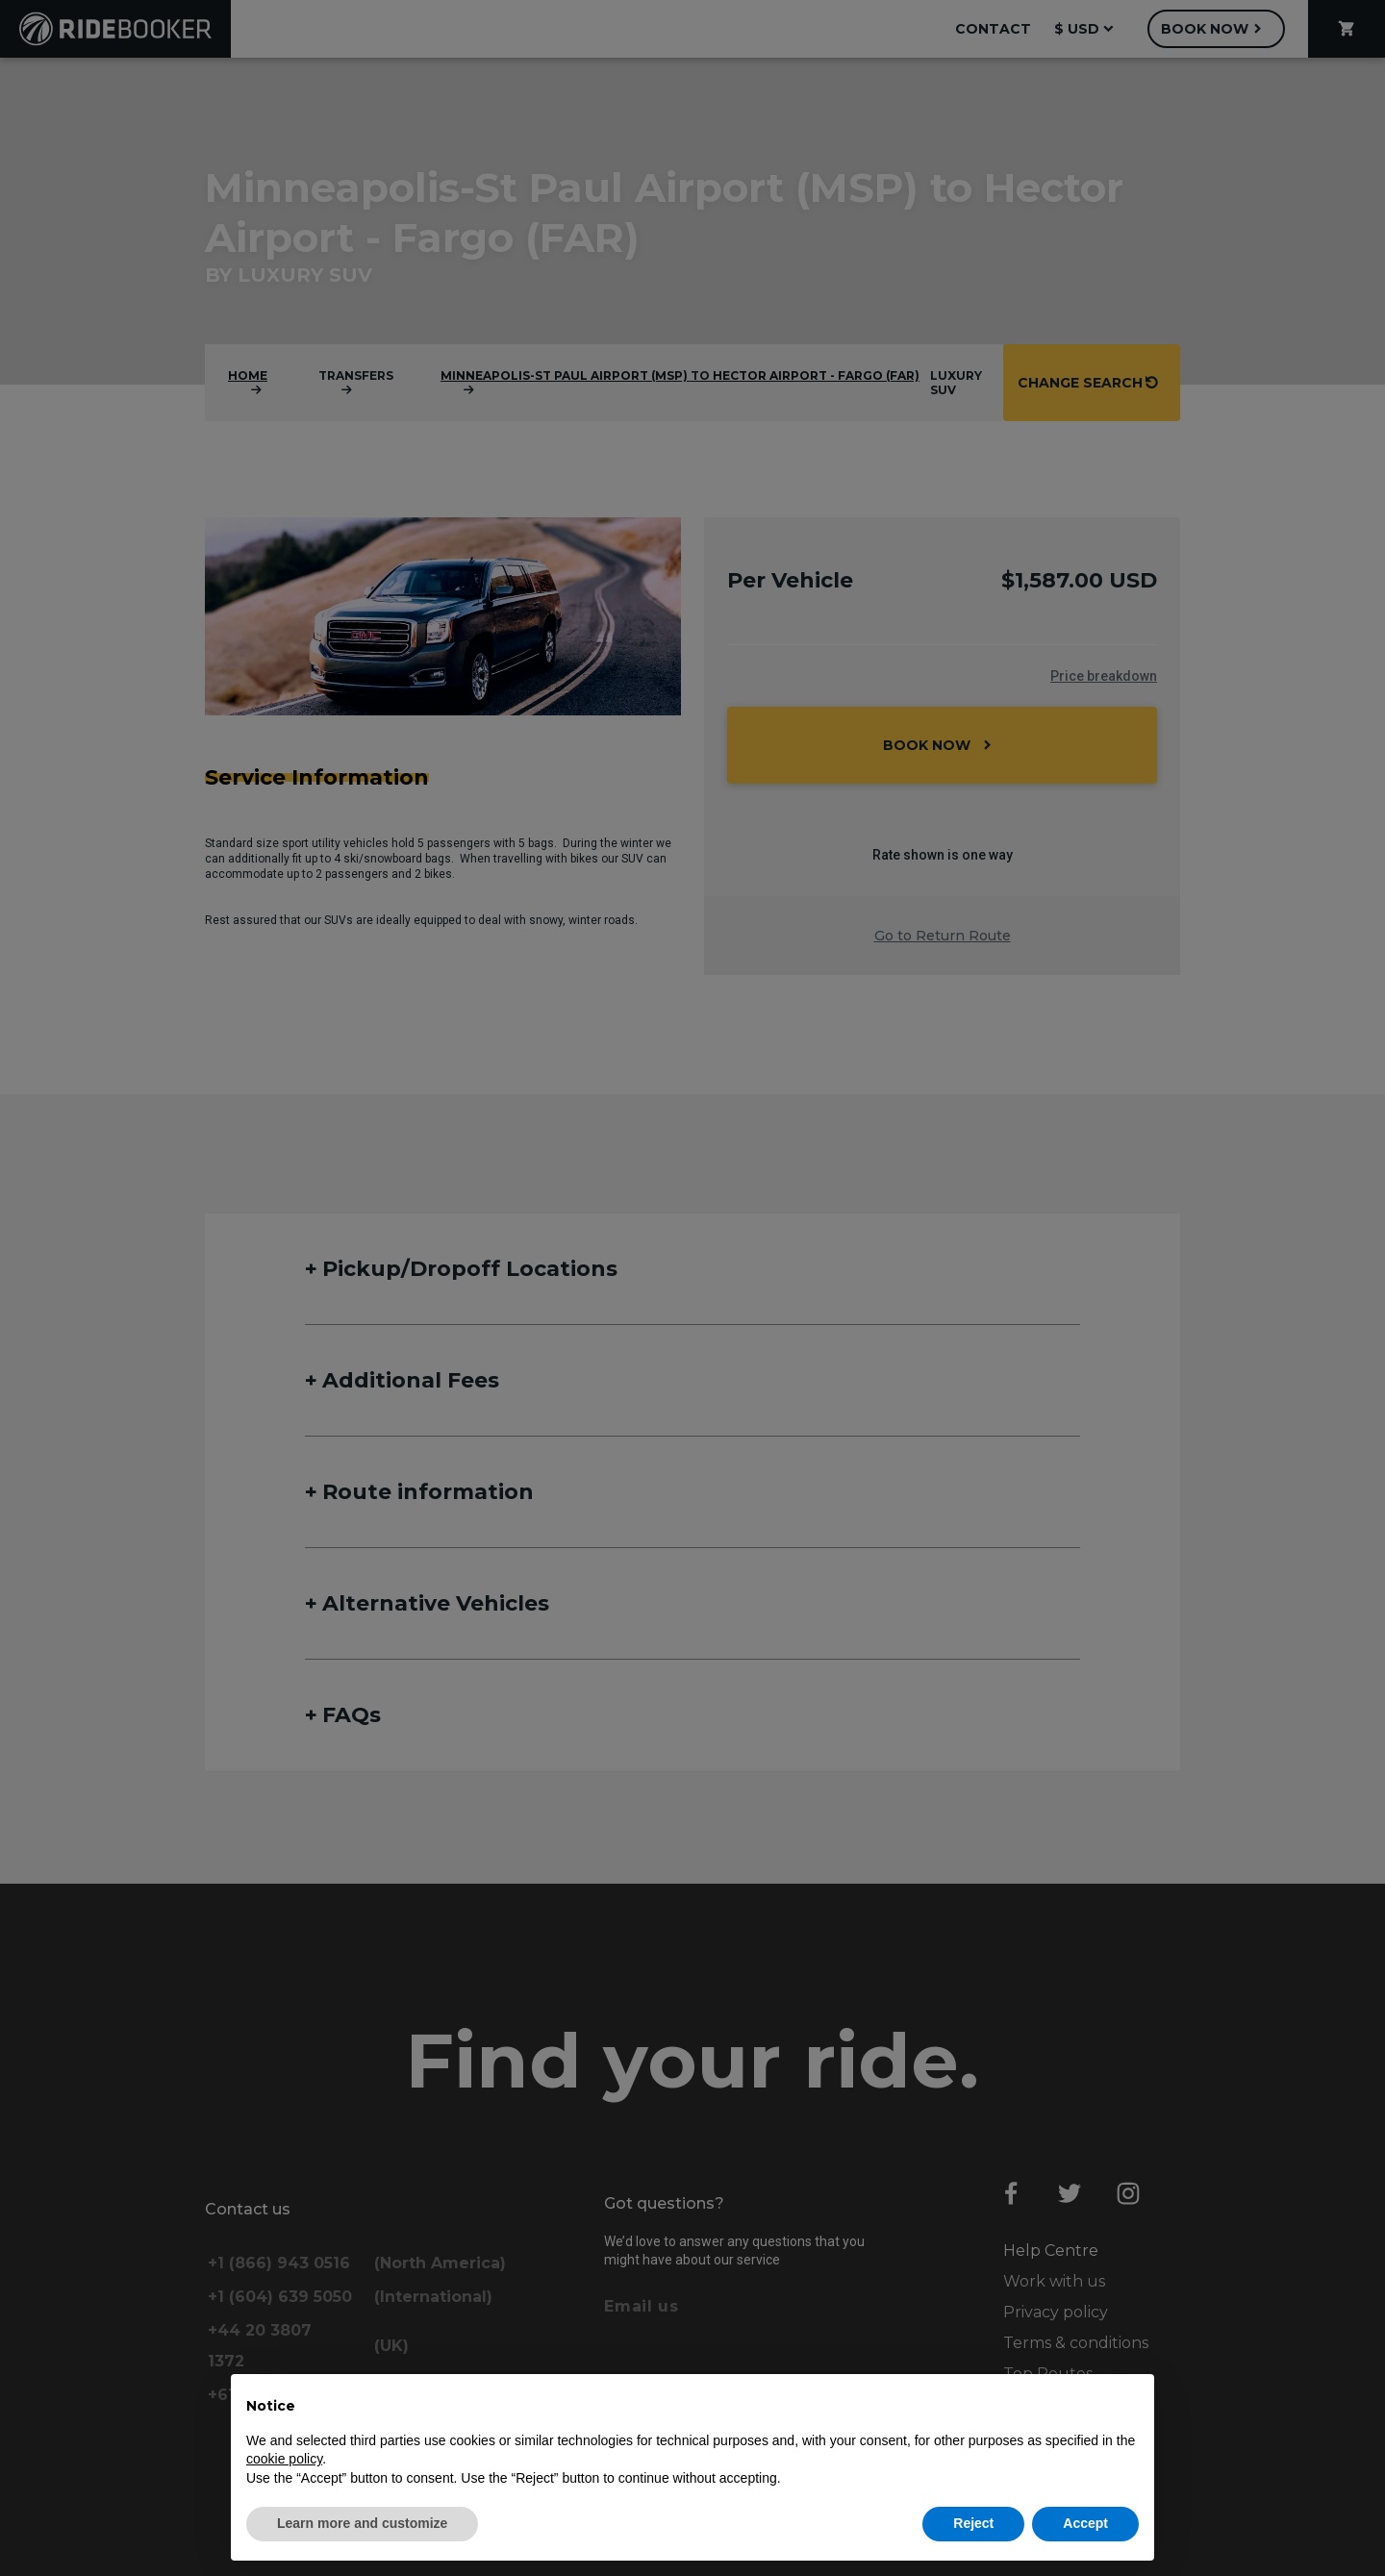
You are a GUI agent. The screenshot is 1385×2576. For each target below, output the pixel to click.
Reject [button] (973, 2523)
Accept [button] (1085, 2523)
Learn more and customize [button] (362, 2523)
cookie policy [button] (284, 2458)
